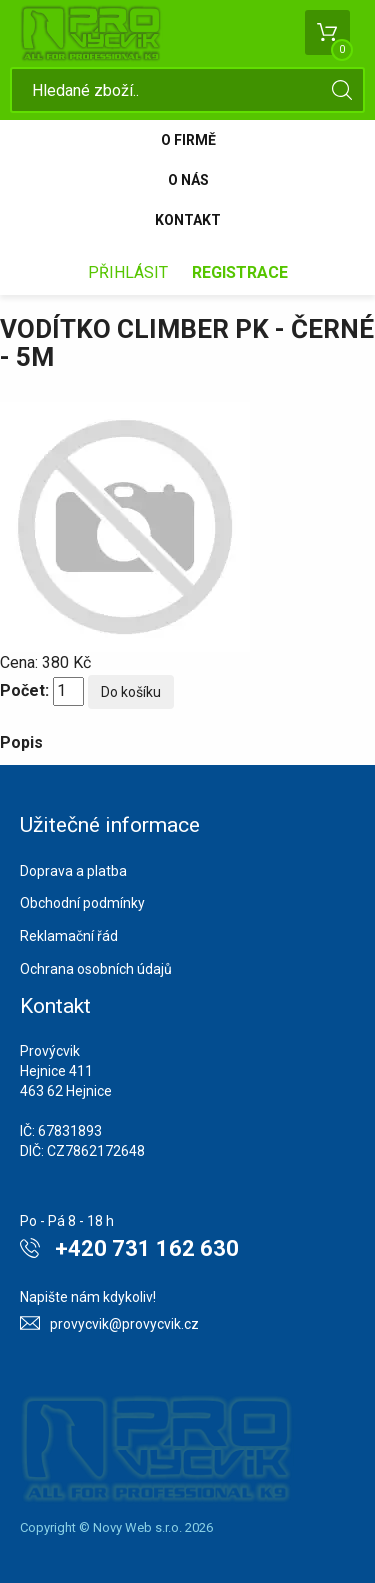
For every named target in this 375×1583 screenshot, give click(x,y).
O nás (188, 180)
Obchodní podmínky (82, 903)
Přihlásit (128, 272)
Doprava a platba (73, 871)
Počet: (24, 690)
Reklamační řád (69, 936)
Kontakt (188, 220)
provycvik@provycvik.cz (124, 1324)
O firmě (188, 140)
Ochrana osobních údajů (96, 969)
